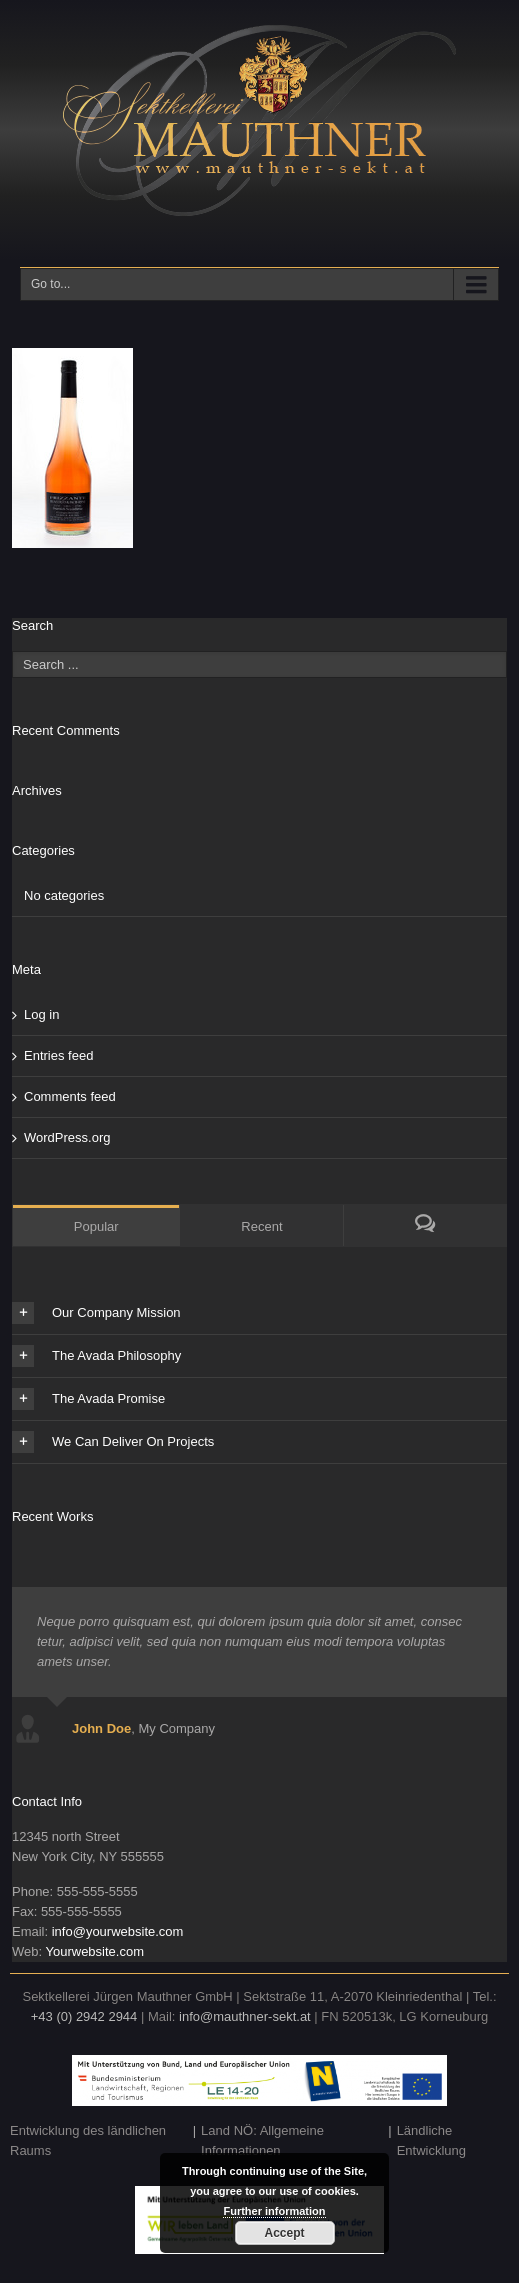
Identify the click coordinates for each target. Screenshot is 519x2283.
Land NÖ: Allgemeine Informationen (262, 2140)
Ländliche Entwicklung (431, 2140)
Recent (261, 1226)
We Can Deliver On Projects (113, 1442)
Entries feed (58, 1055)
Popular (96, 1226)
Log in (41, 1014)
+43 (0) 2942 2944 (84, 2016)
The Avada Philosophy (96, 1356)
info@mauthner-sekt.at (245, 2016)
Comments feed (70, 1096)
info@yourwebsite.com (118, 1931)
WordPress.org (67, 1137)
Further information (274, 2211)
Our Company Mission (96, 1313)
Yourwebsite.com (94, 1951)
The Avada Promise (88, 1399)
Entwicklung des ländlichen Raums (88, 2140)
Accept (284, 2233)
